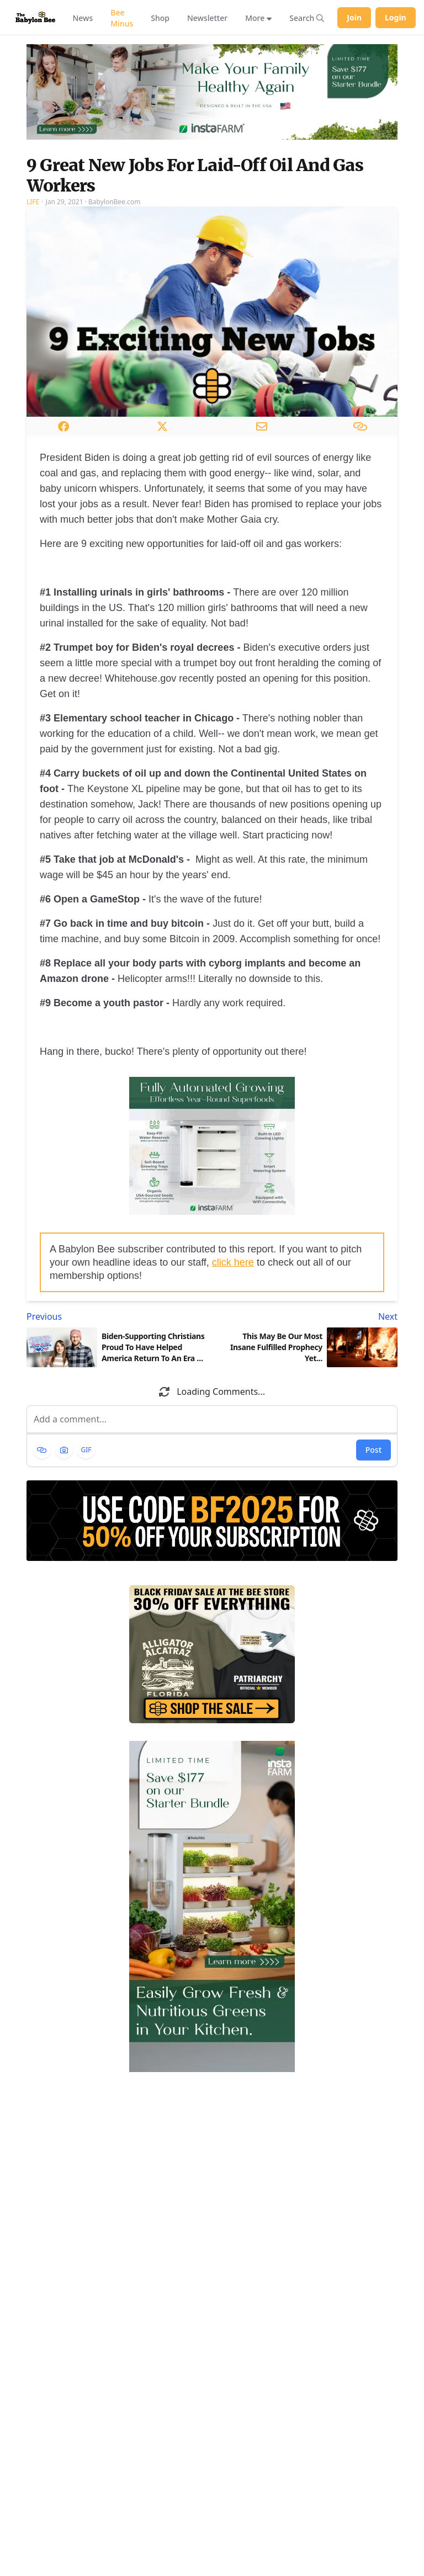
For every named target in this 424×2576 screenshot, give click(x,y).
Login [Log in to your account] (395, 17)
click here (233, 1262)
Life (32, 201)
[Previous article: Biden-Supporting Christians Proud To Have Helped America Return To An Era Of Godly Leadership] (117, 1316)
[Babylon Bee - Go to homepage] (35, 17)
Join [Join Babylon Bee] (354, 17)
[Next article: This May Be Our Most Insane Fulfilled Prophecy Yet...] (307, 1316)
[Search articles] (306, 17)
